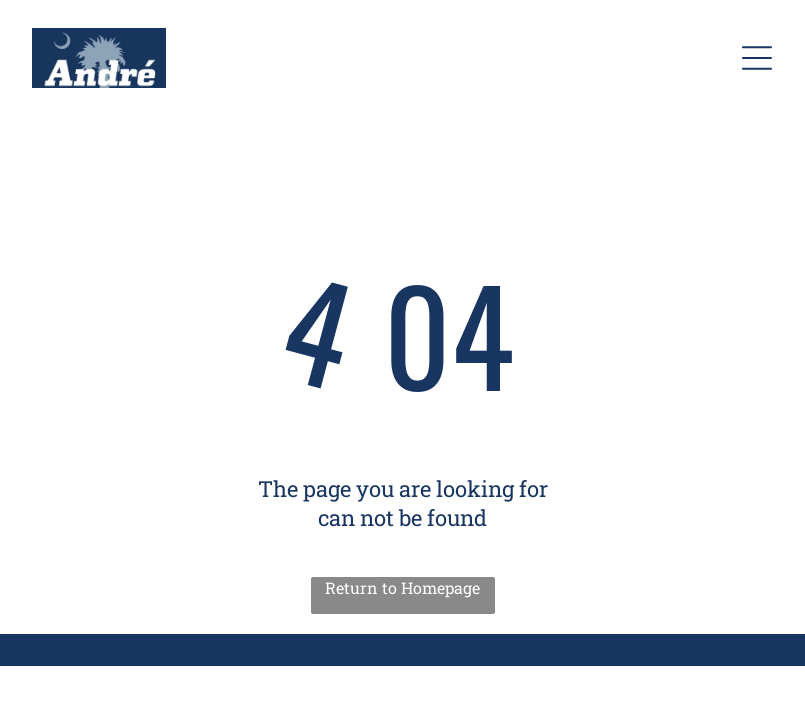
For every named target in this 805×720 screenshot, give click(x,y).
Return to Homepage (402, 587)
